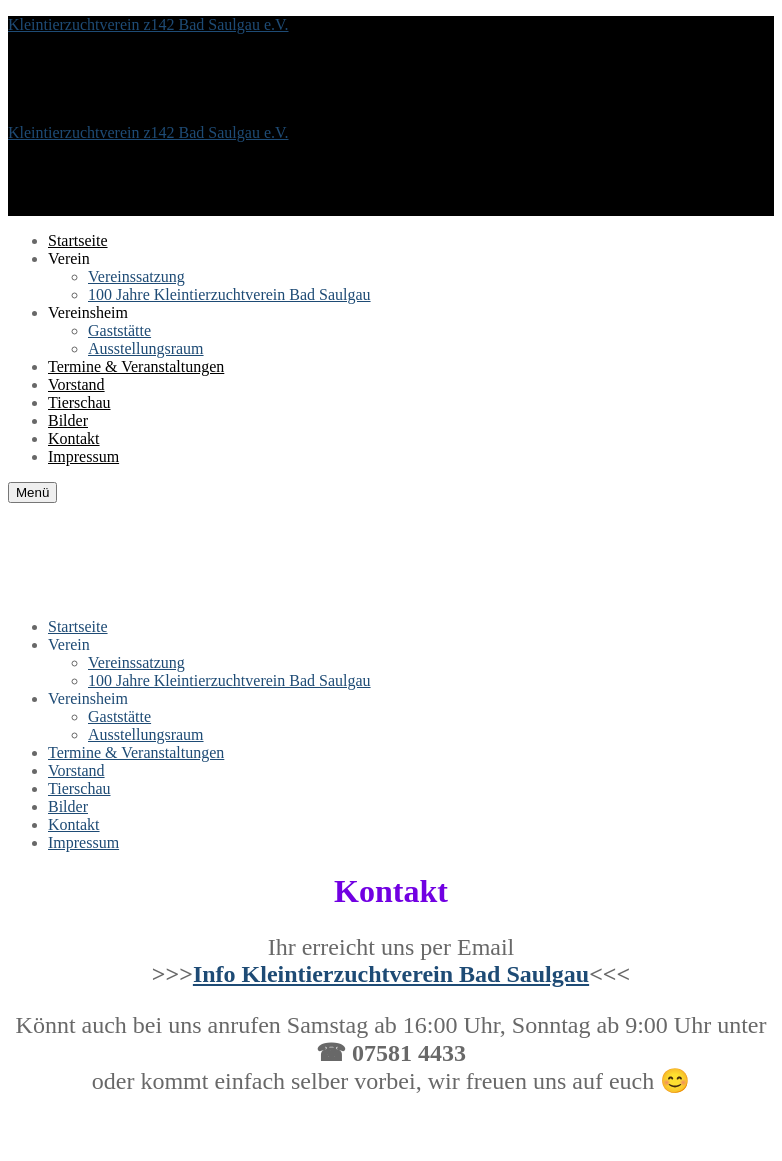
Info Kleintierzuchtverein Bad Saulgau (391, 974)
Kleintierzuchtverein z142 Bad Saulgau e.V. (148, 24)
